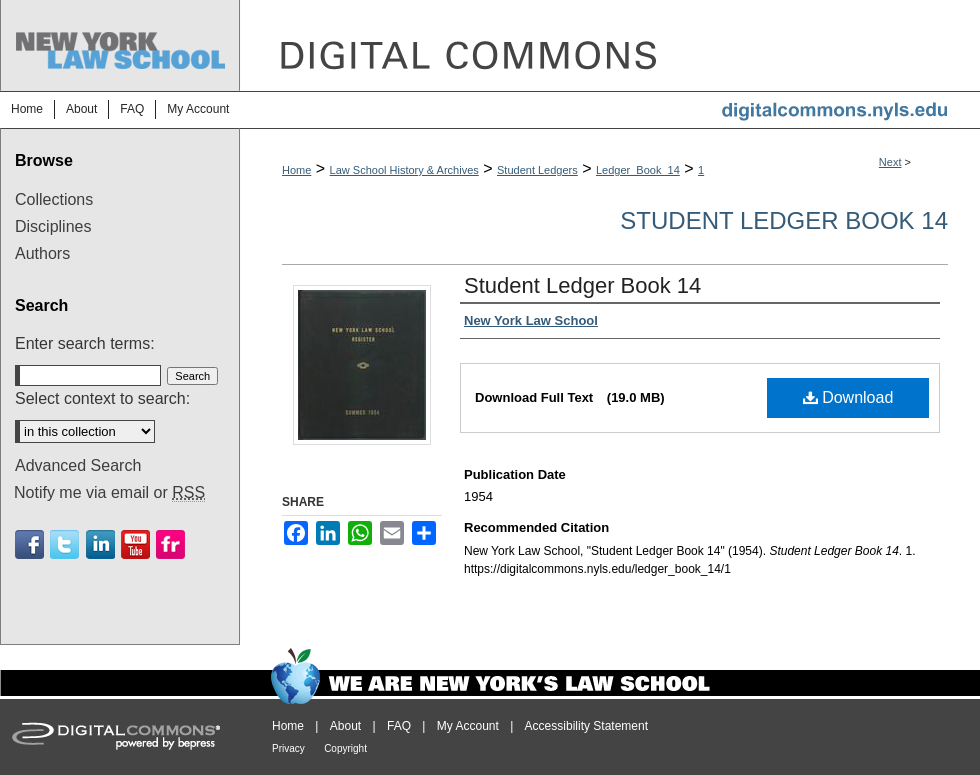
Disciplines (53, 226)
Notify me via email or (109, 493)
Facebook (29, 544)
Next (890, 162)
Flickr (170, 544)
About (345, 726)
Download (848, 397)
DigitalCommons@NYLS (610, 45)
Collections (54, 199)
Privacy (288, 748)
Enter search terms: (85, 343)
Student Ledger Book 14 (784, 220)
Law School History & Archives (404, 170)
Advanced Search (78, 465)
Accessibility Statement (586, 726)
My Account (468, 726)
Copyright (345, 748)
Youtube (135, 544)
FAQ (399, 726)
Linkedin (100, 544)
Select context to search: (102, 398)
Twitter (64, 544)
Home (296, 170)
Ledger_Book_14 (638, 170)
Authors (42, 253)
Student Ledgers (537, 170)
